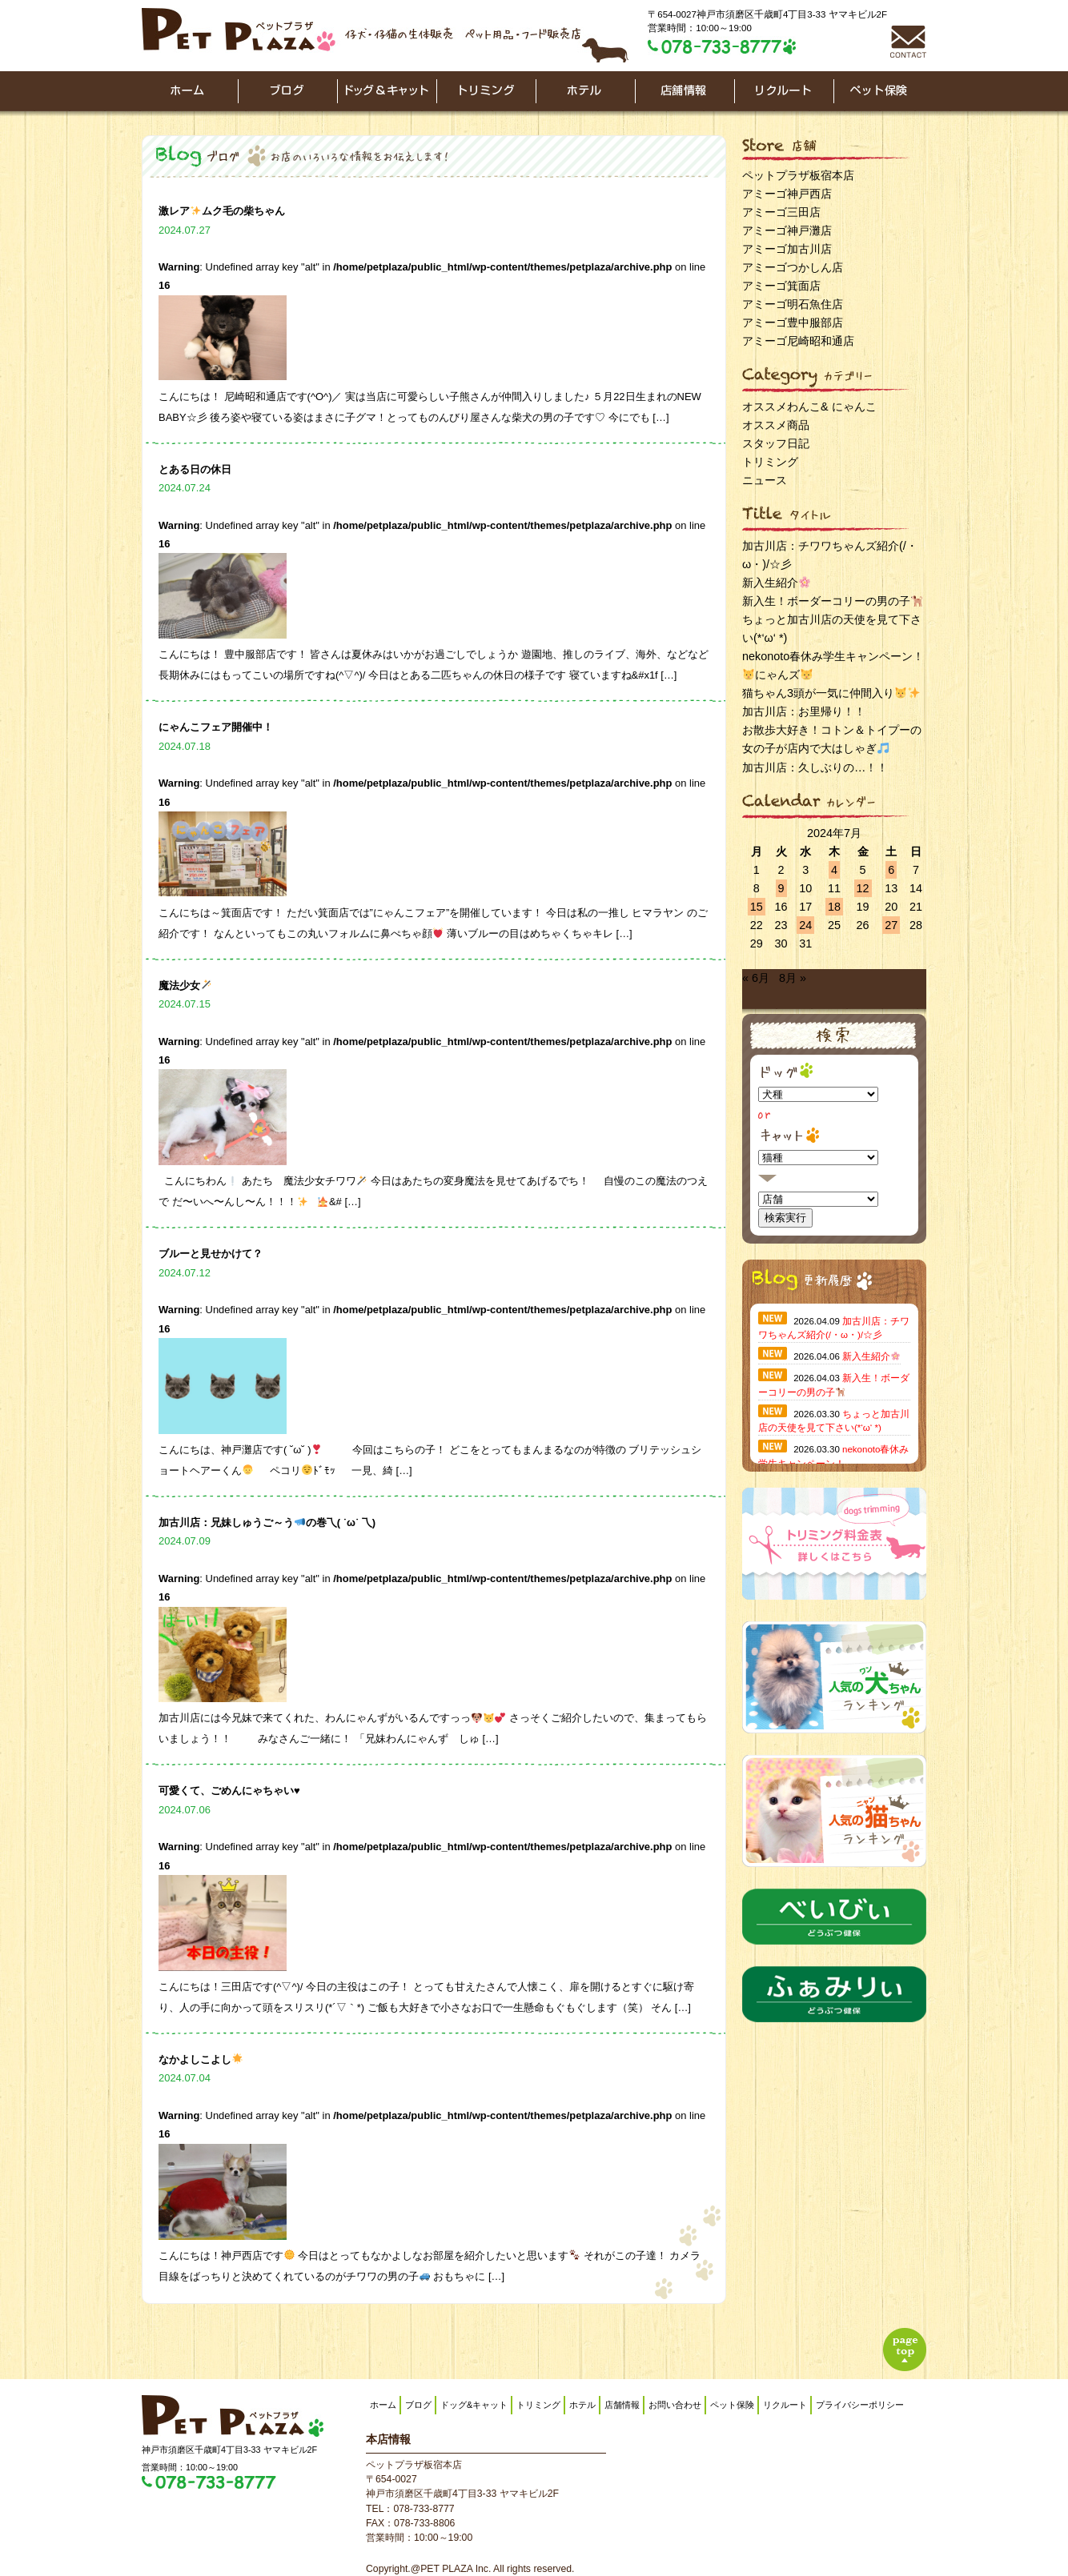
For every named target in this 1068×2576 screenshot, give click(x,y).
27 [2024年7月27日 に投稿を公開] (891, 925)
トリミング (770, 461)
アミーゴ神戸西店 (787, 193)
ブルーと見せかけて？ (211, 1254)
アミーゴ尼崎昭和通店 (798, 341)
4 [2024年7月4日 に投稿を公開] (834, 869)
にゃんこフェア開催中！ (216, 727)
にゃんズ (778, 674)
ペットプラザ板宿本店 (798, 175)
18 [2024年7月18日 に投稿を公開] (834, 906)
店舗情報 (622, 2405)
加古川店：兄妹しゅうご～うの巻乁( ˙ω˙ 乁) (267, 1522)
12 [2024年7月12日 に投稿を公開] (863, 888)
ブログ (418, 2405)
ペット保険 (732, 2405)
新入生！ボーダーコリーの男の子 (832, 601)
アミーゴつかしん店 (792, 267)
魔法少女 (185, 986)
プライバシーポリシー (860, 2405)
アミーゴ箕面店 (781, 285)
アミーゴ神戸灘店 (787, 230)
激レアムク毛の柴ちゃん (222, 211)
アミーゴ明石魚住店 (792, 304)
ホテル (582, 2405)
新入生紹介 (776, 582)
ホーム (383, 2405)
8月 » (792, 978)
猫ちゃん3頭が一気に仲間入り (831, 693)
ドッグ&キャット (474, 2405)
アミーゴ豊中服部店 (792, 322)
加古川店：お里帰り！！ (803, 711)
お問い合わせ (674, 2405)
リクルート (785, 2405)
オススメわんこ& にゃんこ (809, 406)
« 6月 (755, 978)
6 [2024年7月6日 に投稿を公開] (891, 869)
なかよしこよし (201, 2059)
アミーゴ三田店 (781, 212)
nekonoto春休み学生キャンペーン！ (833, 656)
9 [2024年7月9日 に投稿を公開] (781, 888)
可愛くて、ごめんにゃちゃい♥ (229, 1791)
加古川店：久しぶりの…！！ (815, 767)
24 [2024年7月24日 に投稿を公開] (805, 925)
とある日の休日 (195, 469)
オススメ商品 (775, 425)
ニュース (764, 480)
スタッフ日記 (775, 443)
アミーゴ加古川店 (787, 248)
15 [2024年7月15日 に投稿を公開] (756, 906)
